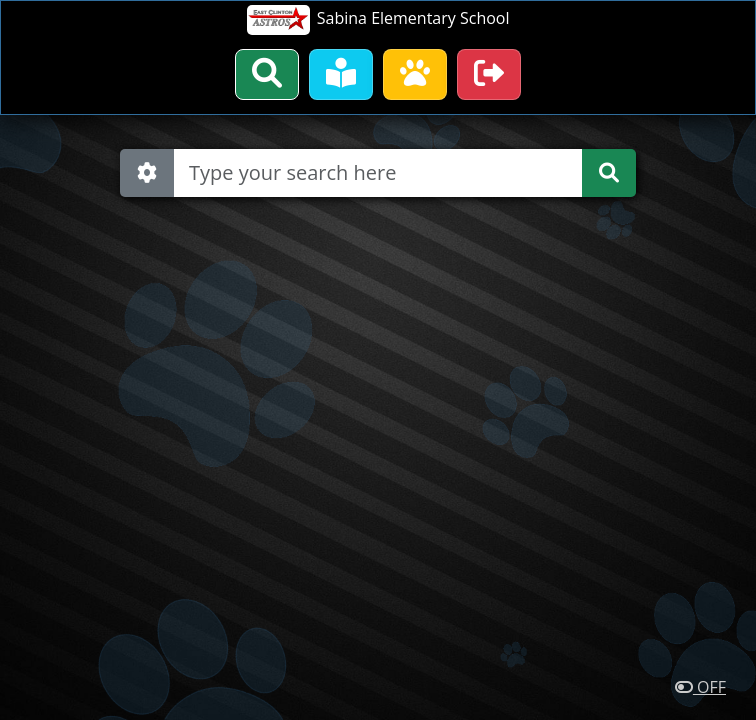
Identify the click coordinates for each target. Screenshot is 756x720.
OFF (700, 687)
